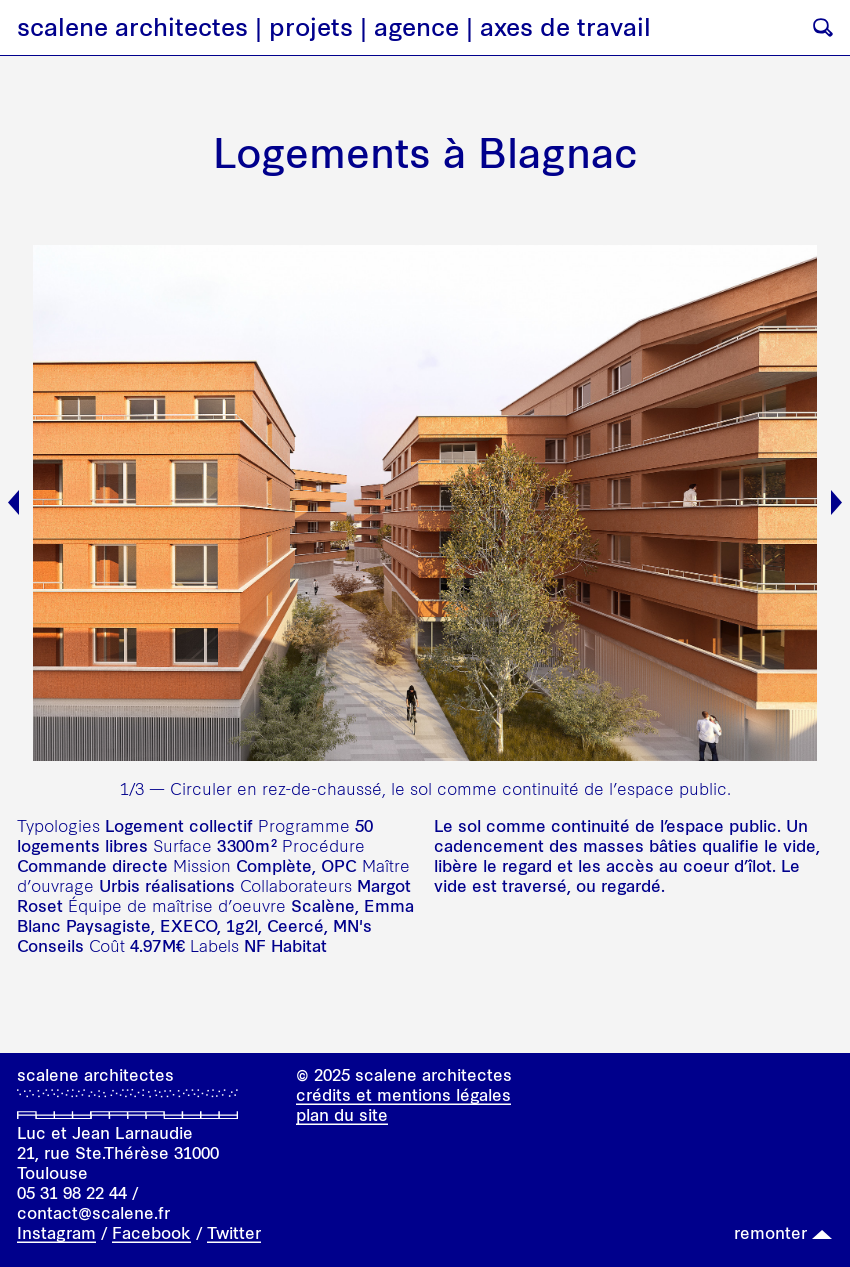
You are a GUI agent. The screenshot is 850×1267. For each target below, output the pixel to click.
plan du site (342, 1115)
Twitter (234, 1233)
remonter (770, 1233)
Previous (13, 502)
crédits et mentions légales (403, 1095)
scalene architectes (132, 27)
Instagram (56, 1233)
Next (836, 502)
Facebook (151, 1233)
